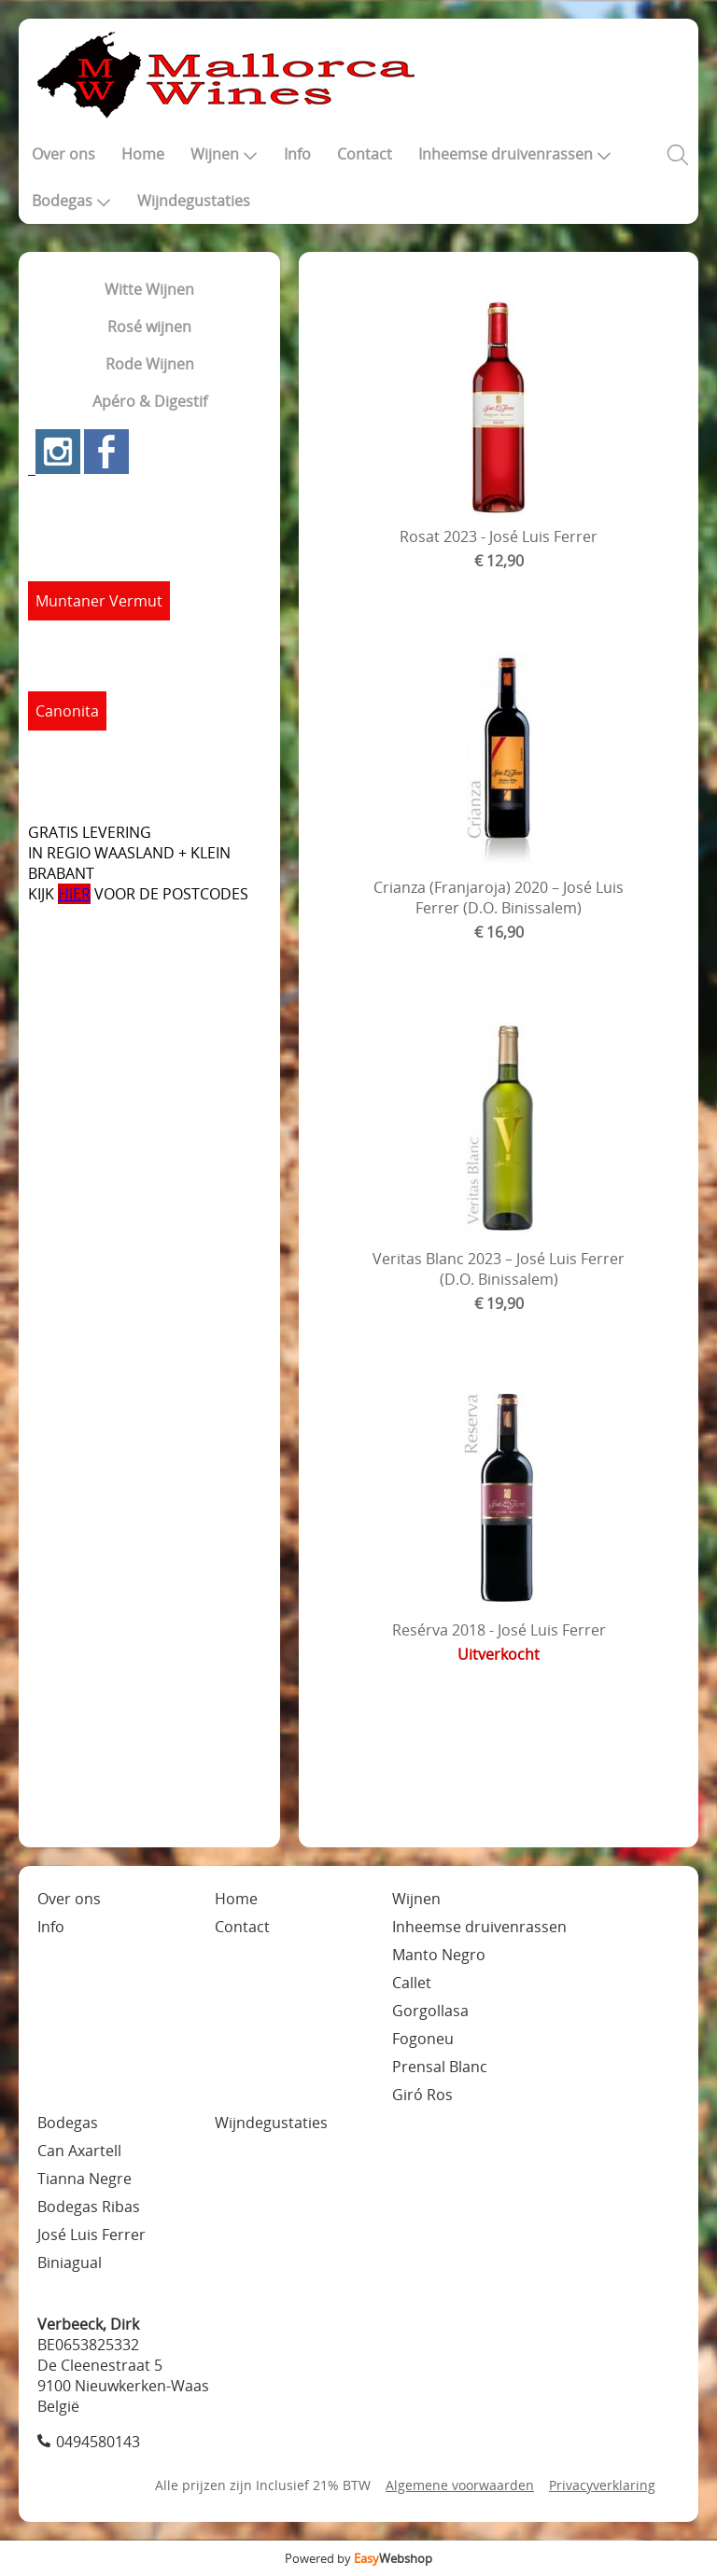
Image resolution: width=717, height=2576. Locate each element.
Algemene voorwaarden (460, 2485)
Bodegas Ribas (88, 2206)
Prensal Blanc (439, 2066)
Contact (364, 154)
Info (297, 154)
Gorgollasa (430, 2010)
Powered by (358, 2558)
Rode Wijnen (149, 364)
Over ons (63, 154)
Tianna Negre (84, 2178)
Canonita (67, 711)
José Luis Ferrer (91, 2234)
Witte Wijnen (149, 289)
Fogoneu (423, 2038)
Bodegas (71, 200)
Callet (411, 1982)
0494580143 (98, 2441)
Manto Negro (438, 1954)
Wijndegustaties (193, 200)
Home (142, 154)
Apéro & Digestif (149, 401)
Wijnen (224, 154)
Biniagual (69, 2262)
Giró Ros (422, 2094)
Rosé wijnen (149, 326)
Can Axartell (79, 2150)
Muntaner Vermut (98, 601)
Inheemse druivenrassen (515, 154)
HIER (74, 894)
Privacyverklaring (602, 2485)
